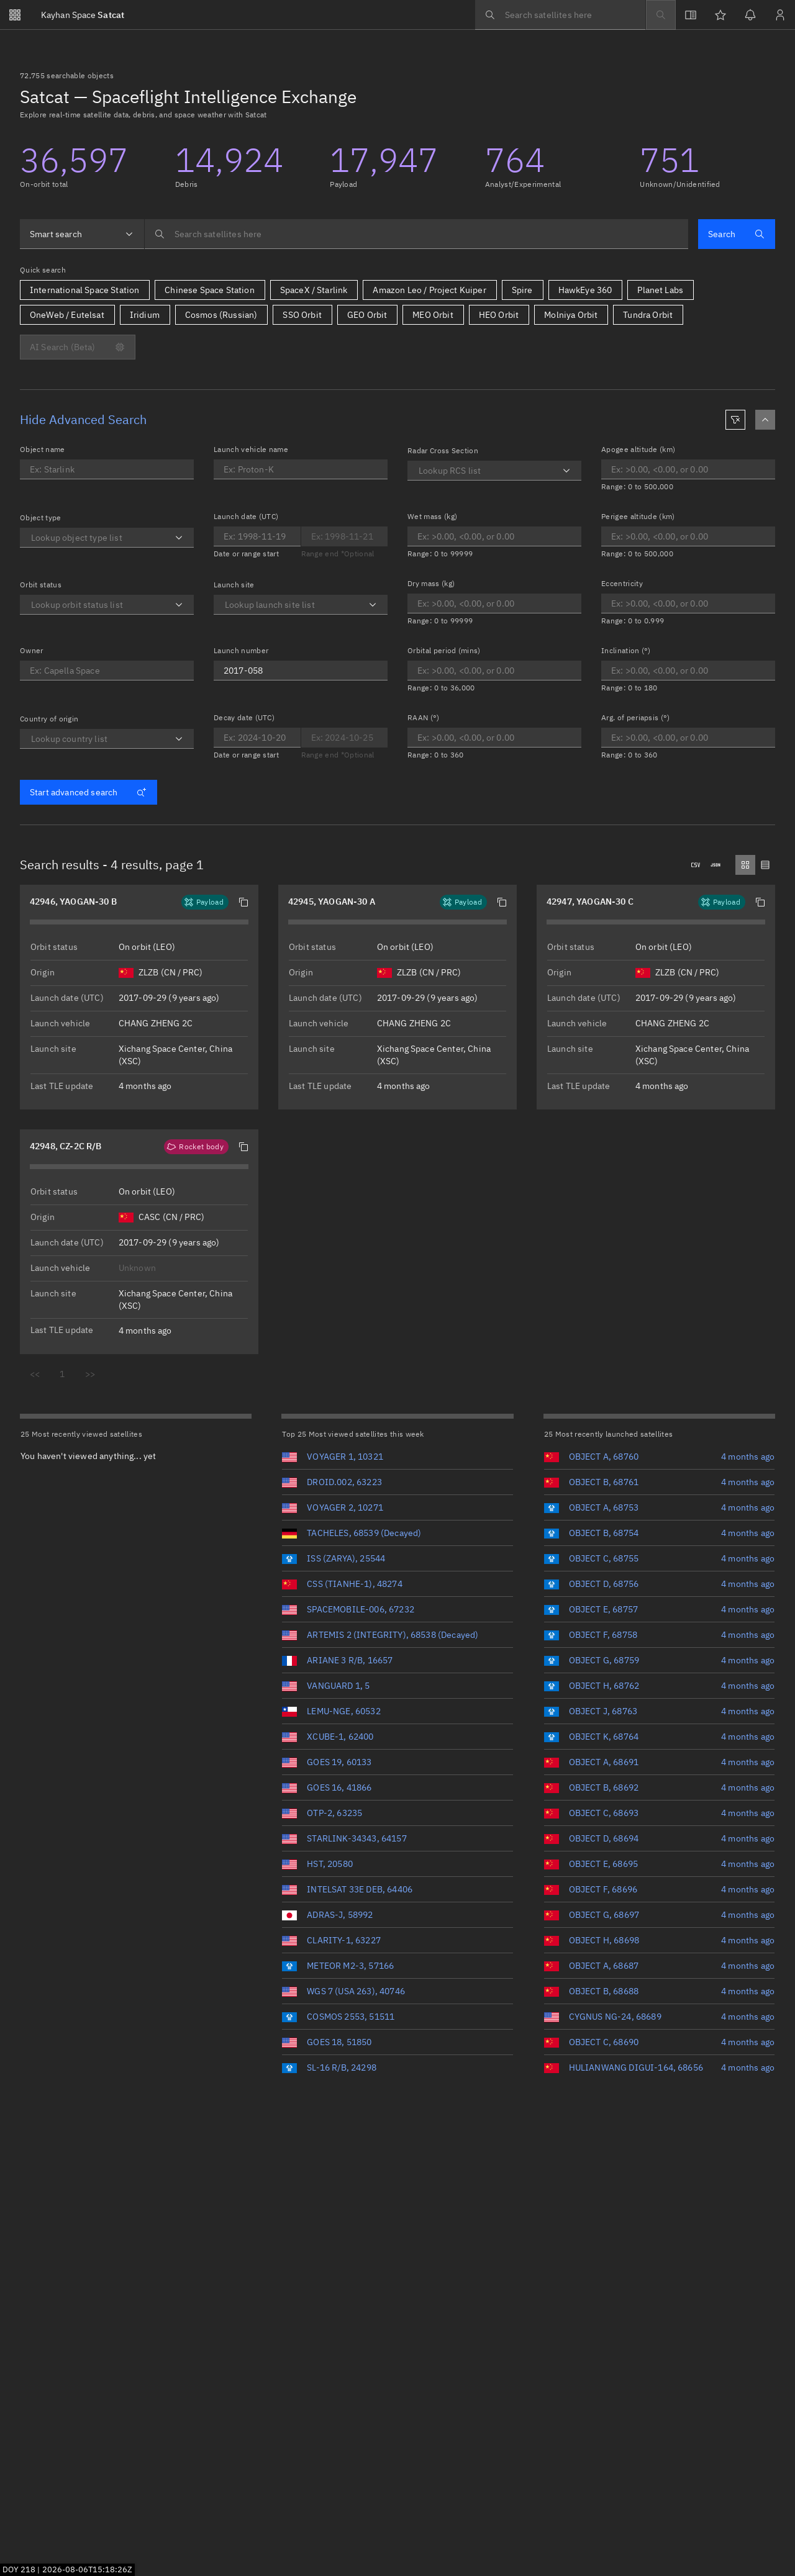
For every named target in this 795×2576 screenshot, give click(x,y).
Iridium (145, 314)
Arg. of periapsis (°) (635, 717)
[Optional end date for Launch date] (257, 536)
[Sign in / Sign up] (780, 15)
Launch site (234, 584)
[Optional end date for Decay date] (344, 738)
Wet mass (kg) (432, 516)
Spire (522, 290)
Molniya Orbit (570, 314)
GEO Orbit (367, 314)
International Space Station (84, 290)
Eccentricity (622, 583)
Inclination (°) (626, 650)
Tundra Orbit (648, 314)
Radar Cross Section (442, 450)
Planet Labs (660, 290)
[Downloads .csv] (696, 865)
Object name (42, 449)
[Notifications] (750, 15)
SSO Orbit (302, 314)
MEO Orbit (432, 314)
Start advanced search (88, 792)
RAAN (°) (423, 717)
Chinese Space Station (209, 290)
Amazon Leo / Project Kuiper (429, 290)
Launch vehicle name (251, 449)
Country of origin (49, 718)
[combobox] (82, 234)
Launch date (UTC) (246, 516)
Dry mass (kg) (431, 583)
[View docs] (691, 15)
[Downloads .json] (715, 865)
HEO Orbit (499, 314)
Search (736, 234)
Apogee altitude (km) (638, 449)
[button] (243, 902)
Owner (31, 650)
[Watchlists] (720, 15)
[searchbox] (560, 15)
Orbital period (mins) (444, 650)
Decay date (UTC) (244, 717)
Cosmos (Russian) (221, 314)
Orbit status (40, 584)
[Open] (178, 537)
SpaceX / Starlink (314, 290)
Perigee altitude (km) (638, 516)
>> (90, 1374)
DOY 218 (18, 2569)
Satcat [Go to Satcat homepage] (82, 15)
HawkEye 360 (585, 290)
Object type (40, 517)
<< (35, 1374)
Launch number (241, 650)
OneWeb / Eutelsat (67, 314)
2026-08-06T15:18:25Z (87, 2569)
